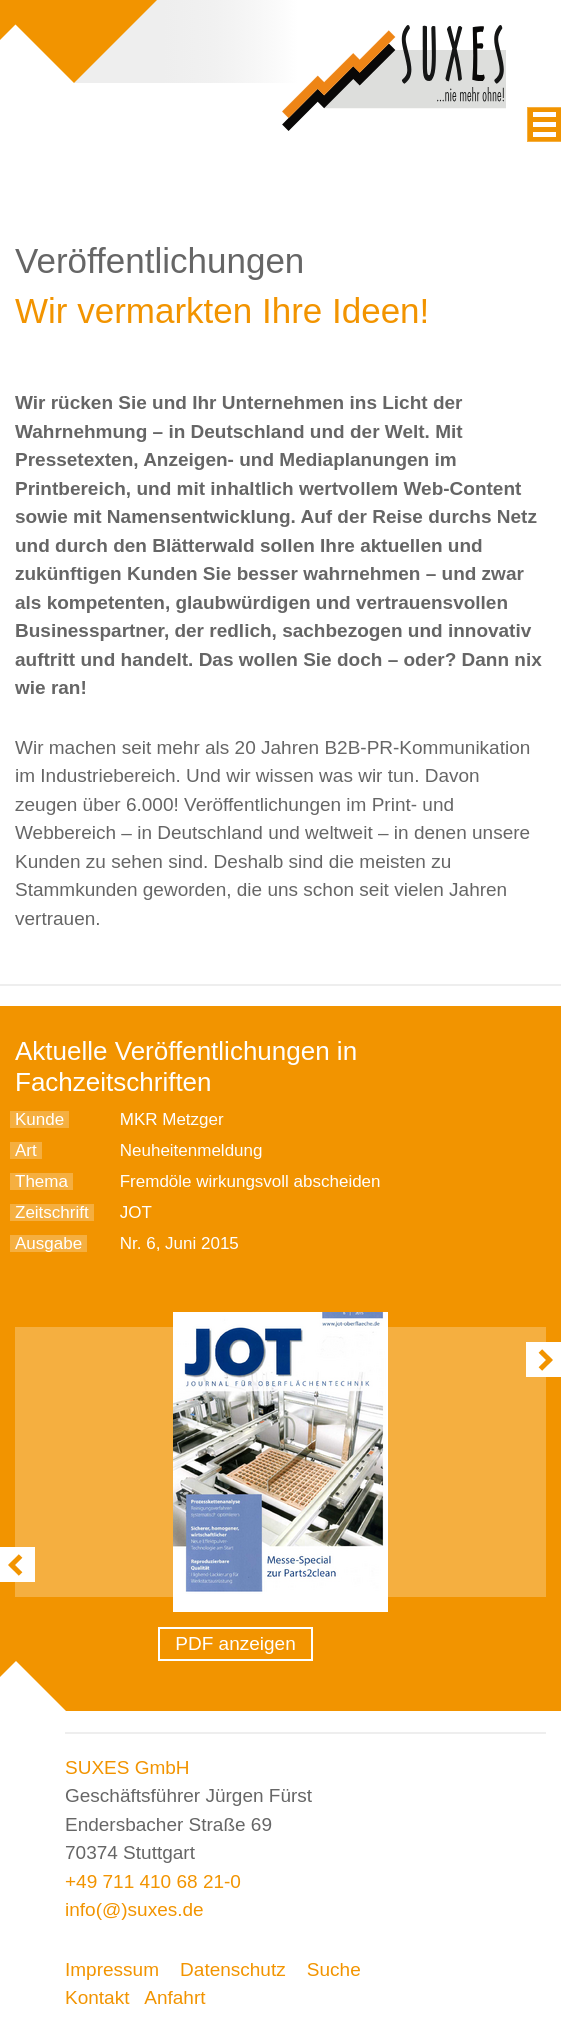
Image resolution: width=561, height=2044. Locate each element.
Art (26, 1150)
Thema (41, 1181)
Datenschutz (233, 1969)
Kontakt (97, 1997)
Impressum (112, 1969)
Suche (334, 1969)
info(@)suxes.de (134, 1909)
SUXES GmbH (127, 1767)
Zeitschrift (52, 1212)
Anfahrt (174, 1997)
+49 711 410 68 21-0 (153, 1881)
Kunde (39, 1119)
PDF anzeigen (235, 1643)
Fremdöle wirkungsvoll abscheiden (250, 1181)
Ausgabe (48, 1243)
